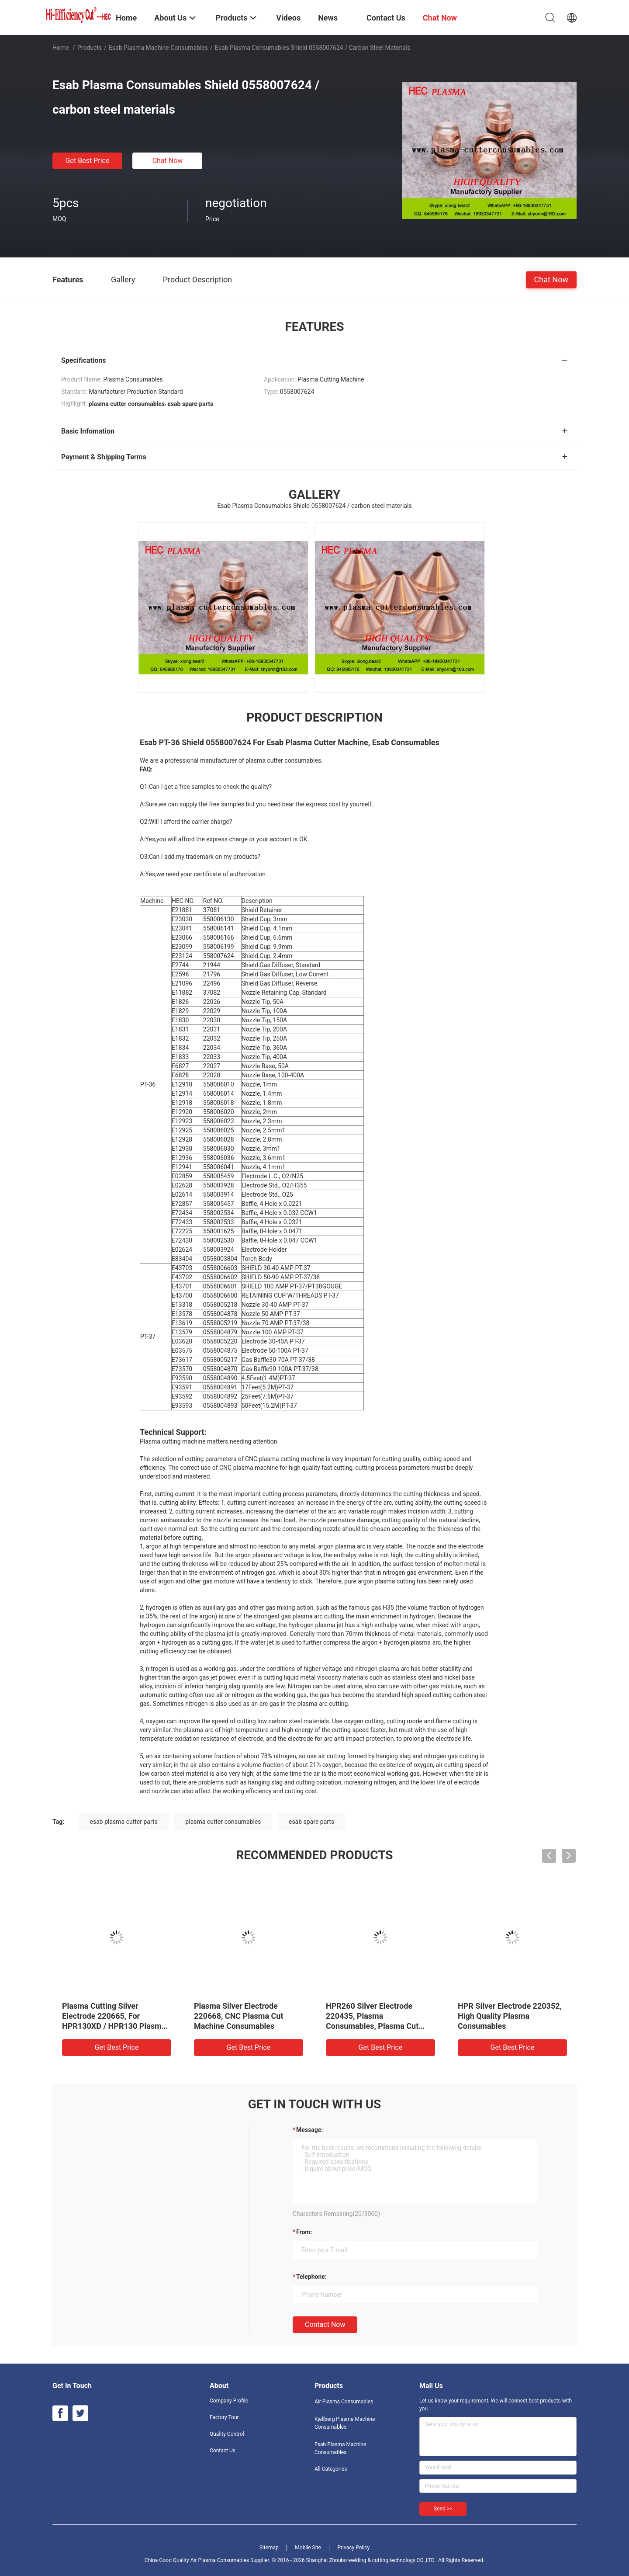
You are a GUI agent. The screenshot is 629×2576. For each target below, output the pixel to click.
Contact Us (222, 2451)
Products (89, 47)
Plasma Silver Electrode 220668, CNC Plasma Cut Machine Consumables (238, 2016)
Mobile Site (308, 2548)
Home (60, 47)
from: (304, 2232)
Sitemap (269, 2548)
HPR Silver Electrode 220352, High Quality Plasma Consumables (510, 2016)
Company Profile (229, 2401)
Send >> (443, 2509)
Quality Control (227, 2434)
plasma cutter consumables (223, 1821)
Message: (309, 2129)
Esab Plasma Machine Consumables (158, 47)
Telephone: (311, 2276)
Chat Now (167, 160)
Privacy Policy (353, 2548)
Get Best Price (88, 160)
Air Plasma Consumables (343, 2402)
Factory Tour (224, 2417)
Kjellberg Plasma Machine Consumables (344, 2423)
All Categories (330, 2469)
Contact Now (325, 2324)
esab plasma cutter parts (124, 1821)
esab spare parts (311, 1821)
